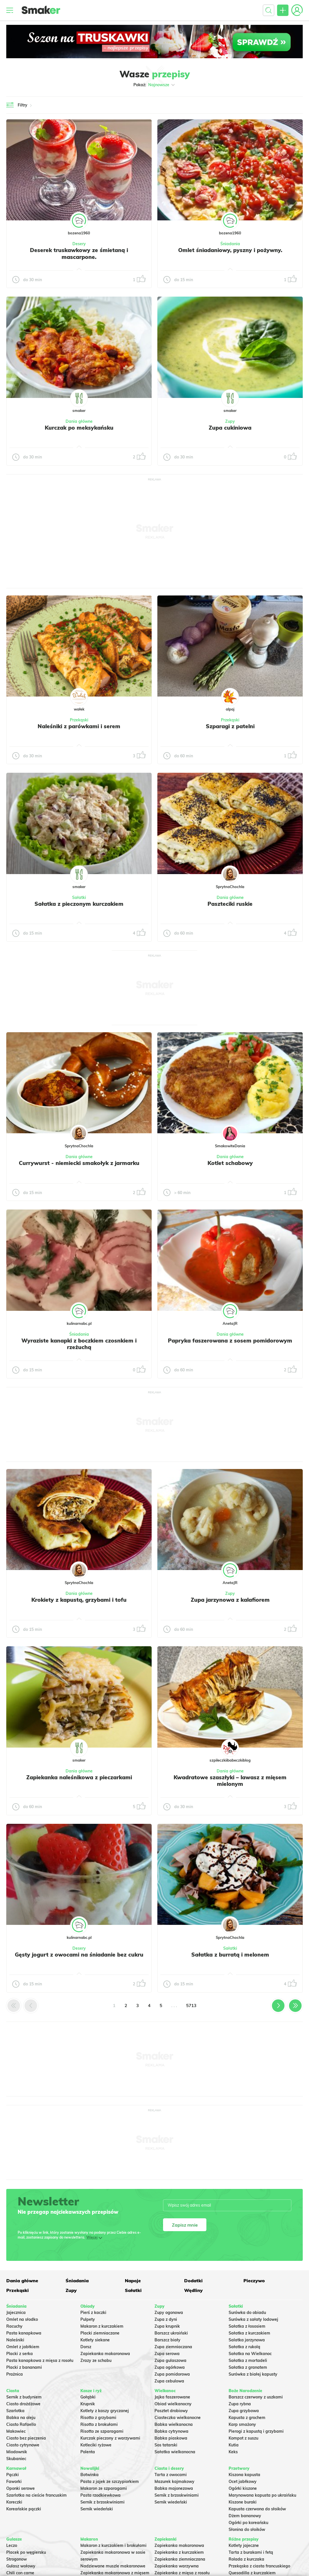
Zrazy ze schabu (95, 2360)
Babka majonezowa (173, 2488)
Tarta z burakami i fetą (251, 2552)
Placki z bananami (24, 2367)
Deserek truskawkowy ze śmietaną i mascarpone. (79, 253)
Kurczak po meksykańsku (79, 427)
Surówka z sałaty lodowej (253, 2319)
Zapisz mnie (185, 2225)
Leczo (11, 2545)
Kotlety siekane (95, 2339)
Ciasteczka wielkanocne (177, 2417)
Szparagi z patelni (230, 726)
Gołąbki (87, 2397)
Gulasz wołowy (20, 2566)
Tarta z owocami (170, 2474)
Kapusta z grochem (247, 2417)
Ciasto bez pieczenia (26, 2438)
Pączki (12, 2474)
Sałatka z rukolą (244, 2346)
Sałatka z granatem (248, 2367)
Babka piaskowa (170, 2438)
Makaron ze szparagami (103, 2488)
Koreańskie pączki (23, 2508)
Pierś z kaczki (93, 2312)
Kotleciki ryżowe (95, 2445)
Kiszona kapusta (244, 2474)
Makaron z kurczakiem (101, 2326)
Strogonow (16, 2559)
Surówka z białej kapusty (253, 2374)
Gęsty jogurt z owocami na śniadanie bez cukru (79, 1954)
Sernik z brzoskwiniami (102, 2502)
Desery (79, 243)
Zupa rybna (240, 2403)
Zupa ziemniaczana (173, 2346)
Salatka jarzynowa (247, 2339)
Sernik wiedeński (96, 2508)
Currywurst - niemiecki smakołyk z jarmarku (79, 1163)
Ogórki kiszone (243, 2488)
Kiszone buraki (243, 2502)
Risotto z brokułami (99, 2424)
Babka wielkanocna (173, 2424)
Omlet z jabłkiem (22, 2346)
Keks (233, 2451)
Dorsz (85, 2346)
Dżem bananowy (245, 2515)
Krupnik (87, 2403)
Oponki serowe (20, 2488)
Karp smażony (242, 2424)
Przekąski (79, 720)
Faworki (14, 2481)
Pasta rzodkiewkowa (100, 2495)
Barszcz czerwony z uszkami (256, 2397)
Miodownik (16, 2451)
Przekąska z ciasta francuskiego (259, 2566)
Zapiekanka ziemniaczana (179, 2559)
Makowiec (16, 2431)
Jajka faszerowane (172, 2397)
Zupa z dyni (165, 2319)
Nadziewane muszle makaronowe (112, 2566)
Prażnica (14, 2374)
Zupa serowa (167, 2353)
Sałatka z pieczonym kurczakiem (78, 903)
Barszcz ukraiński (171, 2333)
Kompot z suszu (243, 2438)
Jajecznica (16, 2312)
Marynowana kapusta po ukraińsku (262, 2495)
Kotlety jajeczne (244, 2545)
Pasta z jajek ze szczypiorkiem (109, 2481)
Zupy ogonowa (168, 2312)
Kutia (234, 2445)
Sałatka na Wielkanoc (250, 2353)
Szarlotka (15, 2410)
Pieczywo (254, 2280)
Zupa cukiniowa (230, 427)
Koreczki (14, 2502)
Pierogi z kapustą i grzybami (256, 2431)
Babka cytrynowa (171, 2431)
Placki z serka (19, 2353)
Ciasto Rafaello (21, 2424)
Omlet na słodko (22, 2319)
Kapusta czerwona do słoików (257, 2508)
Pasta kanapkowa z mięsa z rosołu (39, 2360)
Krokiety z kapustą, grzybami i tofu (79, 1599)
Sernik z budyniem (24, 2397)
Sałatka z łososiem (247, 2326)
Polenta (87, 2451)
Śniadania (230, 243)
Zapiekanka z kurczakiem (179, 2552)
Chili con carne (20, 2572)
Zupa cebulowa (169, 2381)
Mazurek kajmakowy (174, 2481)
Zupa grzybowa (244, 2410)
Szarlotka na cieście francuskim (36, 2495)
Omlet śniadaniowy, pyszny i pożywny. (230, 250)
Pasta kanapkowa (23, 2333)
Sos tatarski (165, 2445)
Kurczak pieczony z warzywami (110, 2438)
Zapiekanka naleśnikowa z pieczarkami (79, 1777)
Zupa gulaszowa (170, 2360)
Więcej (91, 2237)
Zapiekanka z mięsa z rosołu (182, 2572)
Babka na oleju (20, 2417)
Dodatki (193, 2280)
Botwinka (89, 2474)
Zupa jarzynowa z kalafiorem (230, 1599)
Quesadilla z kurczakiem (252, 2572)
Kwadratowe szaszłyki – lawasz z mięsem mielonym (230, 1781)
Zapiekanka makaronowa (105, 2353)
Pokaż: (154, 85)
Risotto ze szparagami (101, 2431)
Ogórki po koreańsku (248, 2522)
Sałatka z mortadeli (248, 2360)
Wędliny (193, 2290)
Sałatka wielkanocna (174, 2451)
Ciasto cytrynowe (22, 2445)
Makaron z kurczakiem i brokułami (113, 2545)
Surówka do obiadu (247, 2312)
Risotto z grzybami (98, 2417)
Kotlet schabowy (230, 1163)
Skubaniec (16, 2458)
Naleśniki (15, 2339)
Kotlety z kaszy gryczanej (104, 2410)
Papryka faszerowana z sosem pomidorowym (230, 1340)
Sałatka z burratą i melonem (230, 1954)
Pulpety (87, 2319)
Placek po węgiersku (26, 2552)
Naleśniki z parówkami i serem (79, 726)
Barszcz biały (167, 2339)
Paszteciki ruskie (230, 903)
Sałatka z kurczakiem (249, 2333)
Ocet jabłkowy (243, 2481)
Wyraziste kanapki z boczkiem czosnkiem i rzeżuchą (79, 1344)
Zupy (230, 421)
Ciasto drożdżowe (23, 2403)
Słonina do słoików (247, 2529)
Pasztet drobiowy (171, 2410)
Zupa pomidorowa (172, 2374)
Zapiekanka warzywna (176, 2566)
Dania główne (79, 421)
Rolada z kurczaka (246, 2559)
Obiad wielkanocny (173, 2403)
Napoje (133, 2280)
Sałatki (79, 897)
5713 (191, 2005)
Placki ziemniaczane (99, 2333)
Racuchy (14, 2326)
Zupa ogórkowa (169, 2367)
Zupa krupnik (167, 2326)
